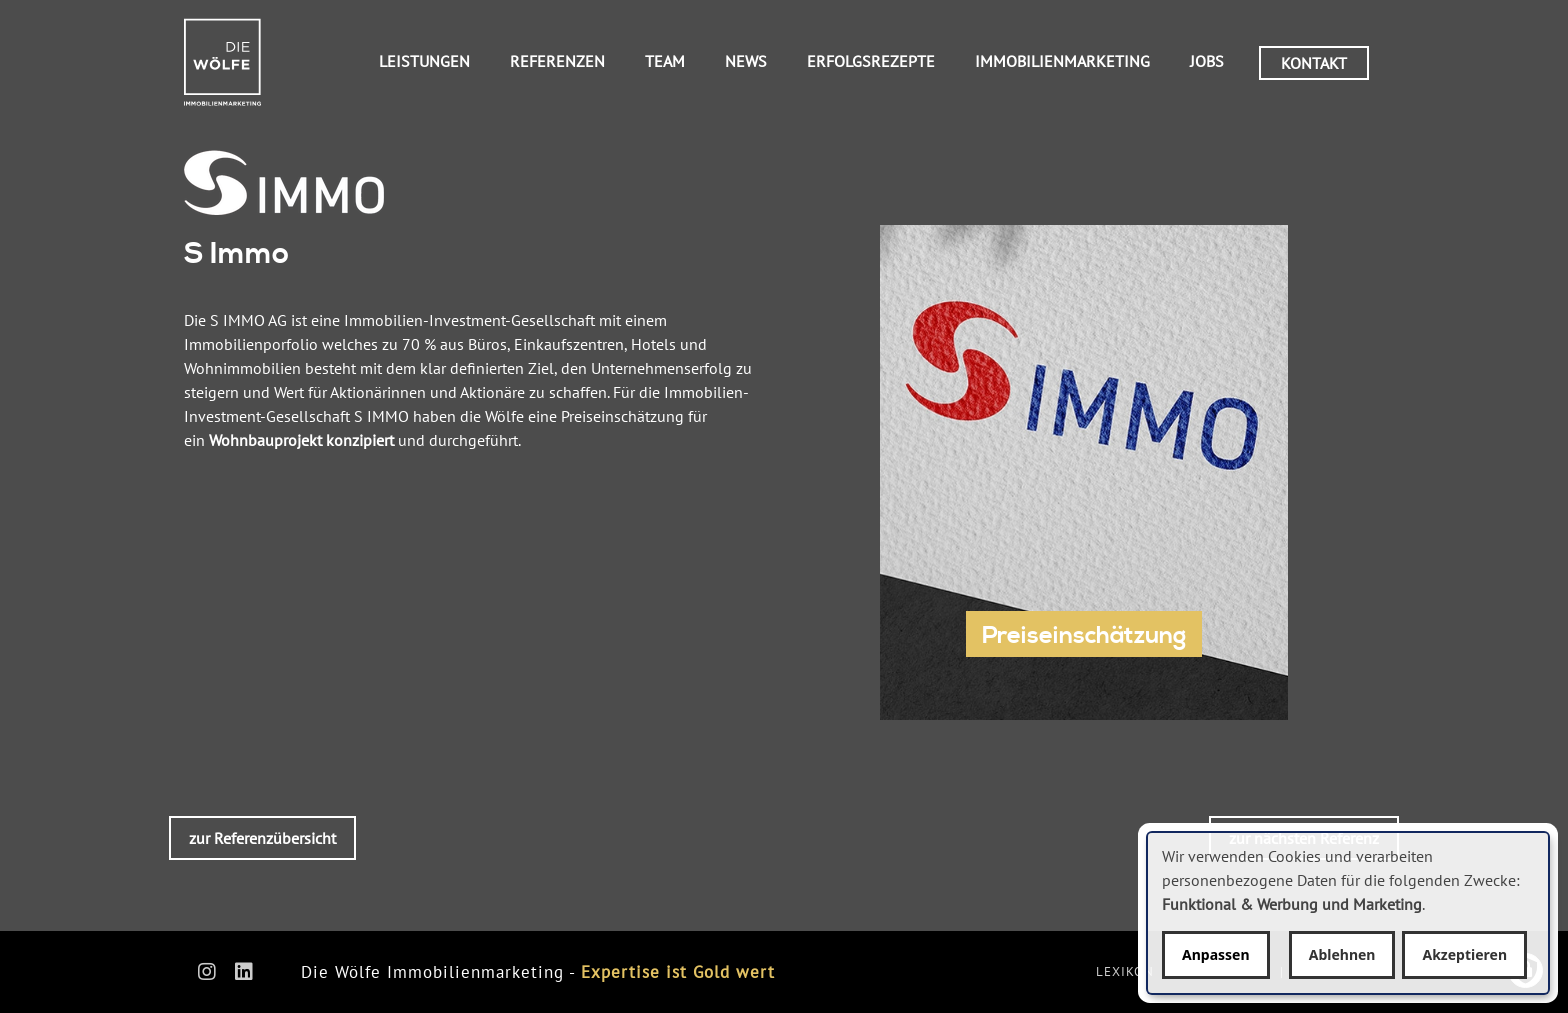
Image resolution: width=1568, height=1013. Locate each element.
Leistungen (424, 61)
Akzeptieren (1464, 954)
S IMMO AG (248, 320)
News (746, 61)
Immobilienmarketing (1062, 61)
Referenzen (557, 61)
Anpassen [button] (1216, 954)
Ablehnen (1342, 954)
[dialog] (1348, 913)
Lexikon (1125, 971)
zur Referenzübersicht (262, 838)
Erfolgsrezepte (871, 61)
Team (665, 61)
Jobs (1207, 61)
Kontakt (1314, 63)
